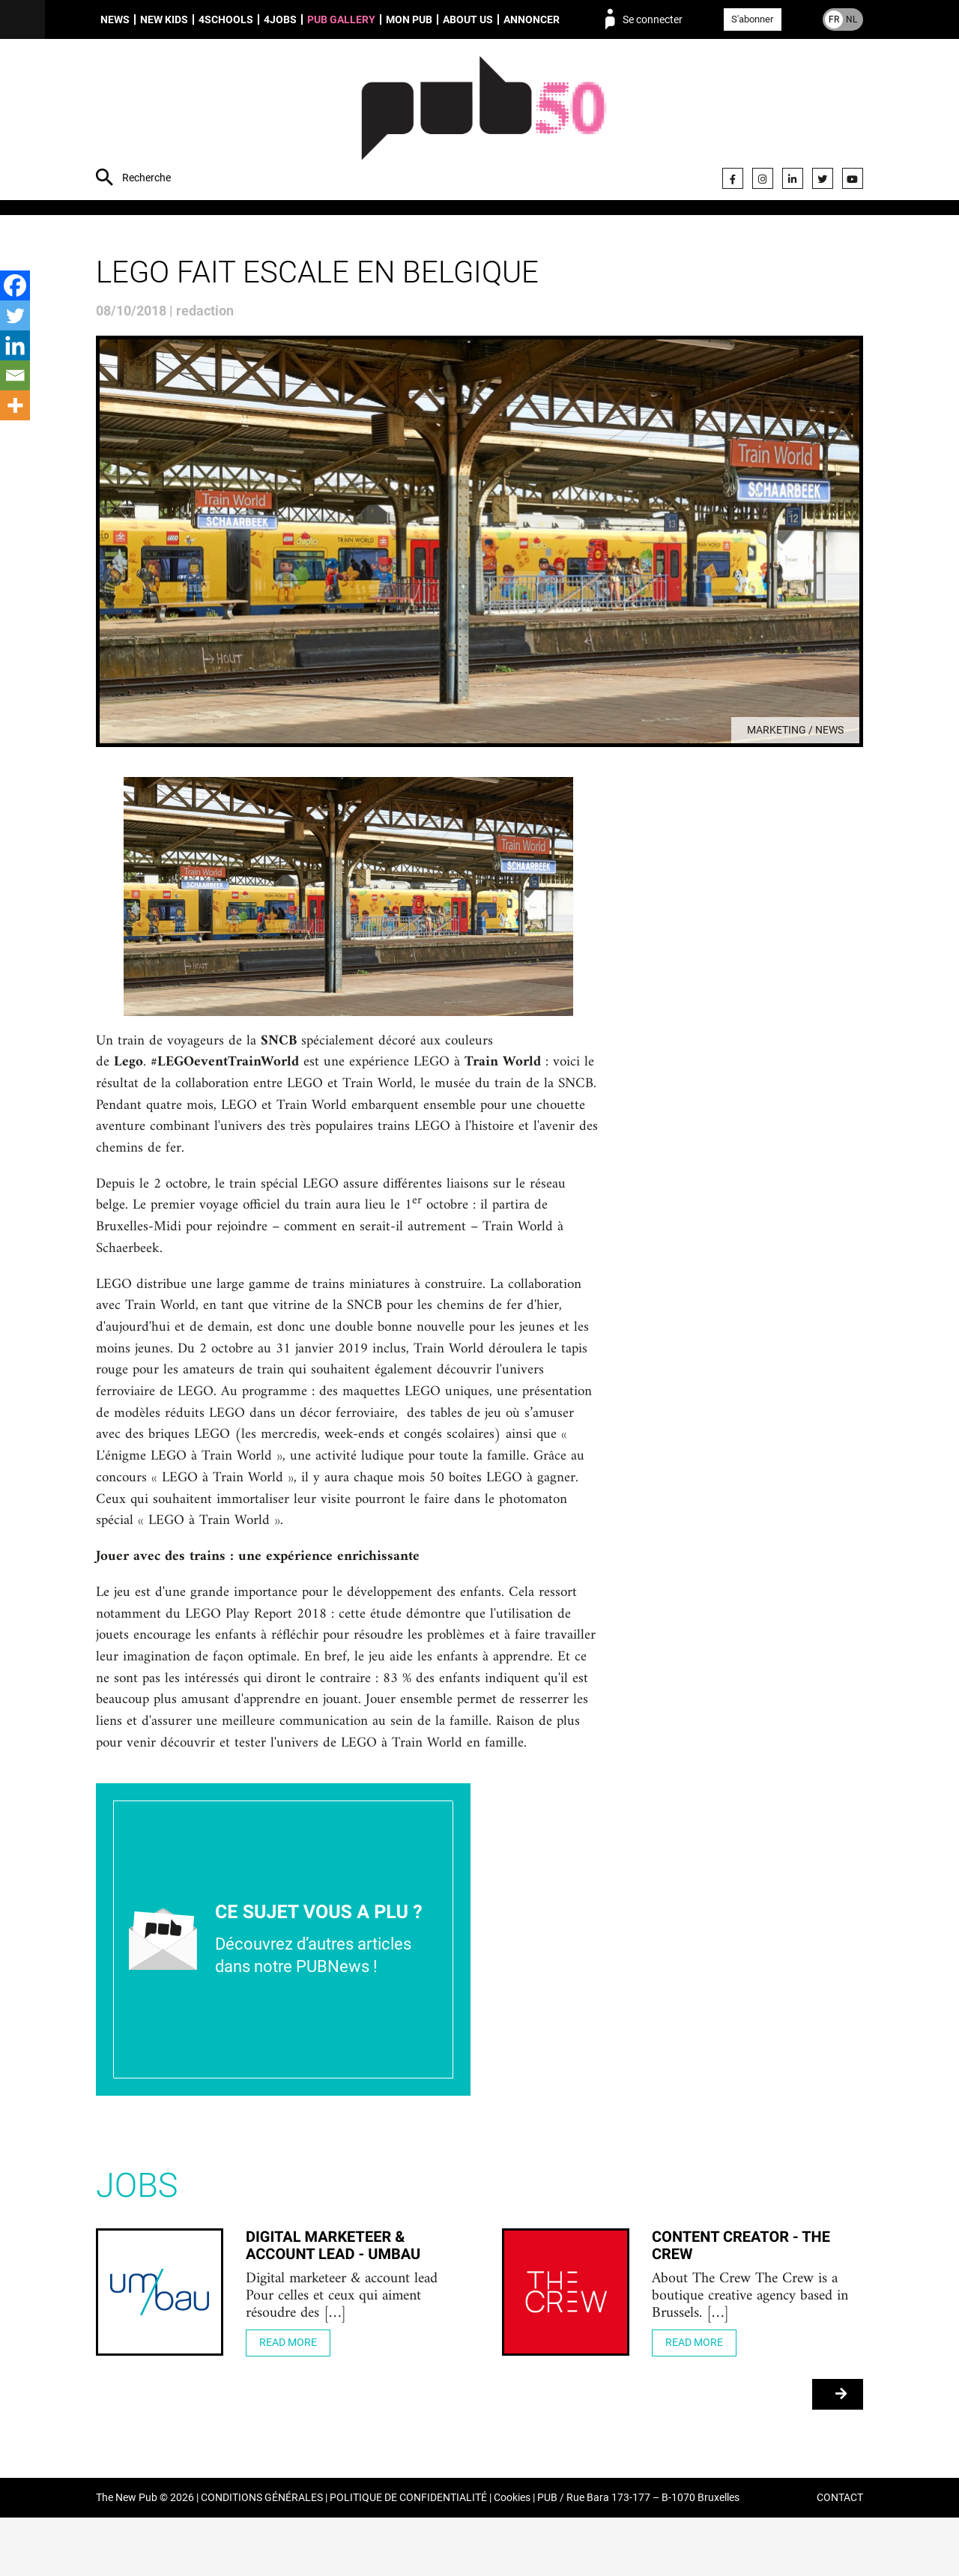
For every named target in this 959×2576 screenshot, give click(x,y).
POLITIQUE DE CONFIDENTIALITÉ (408, 2556)
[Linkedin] (15, 345)
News (115, 19)
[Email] (15, 375)
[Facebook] (15, 285)
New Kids (164, 19)
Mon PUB (409, 19)
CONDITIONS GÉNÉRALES (262, 2556)
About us (468, 19)
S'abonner (752, 19)
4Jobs (280, 19)
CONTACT (840, 2556)
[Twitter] (15, 315)
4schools (226, 19)
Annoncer (531, 19)
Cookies (512, 2556)
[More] (15, 405)
